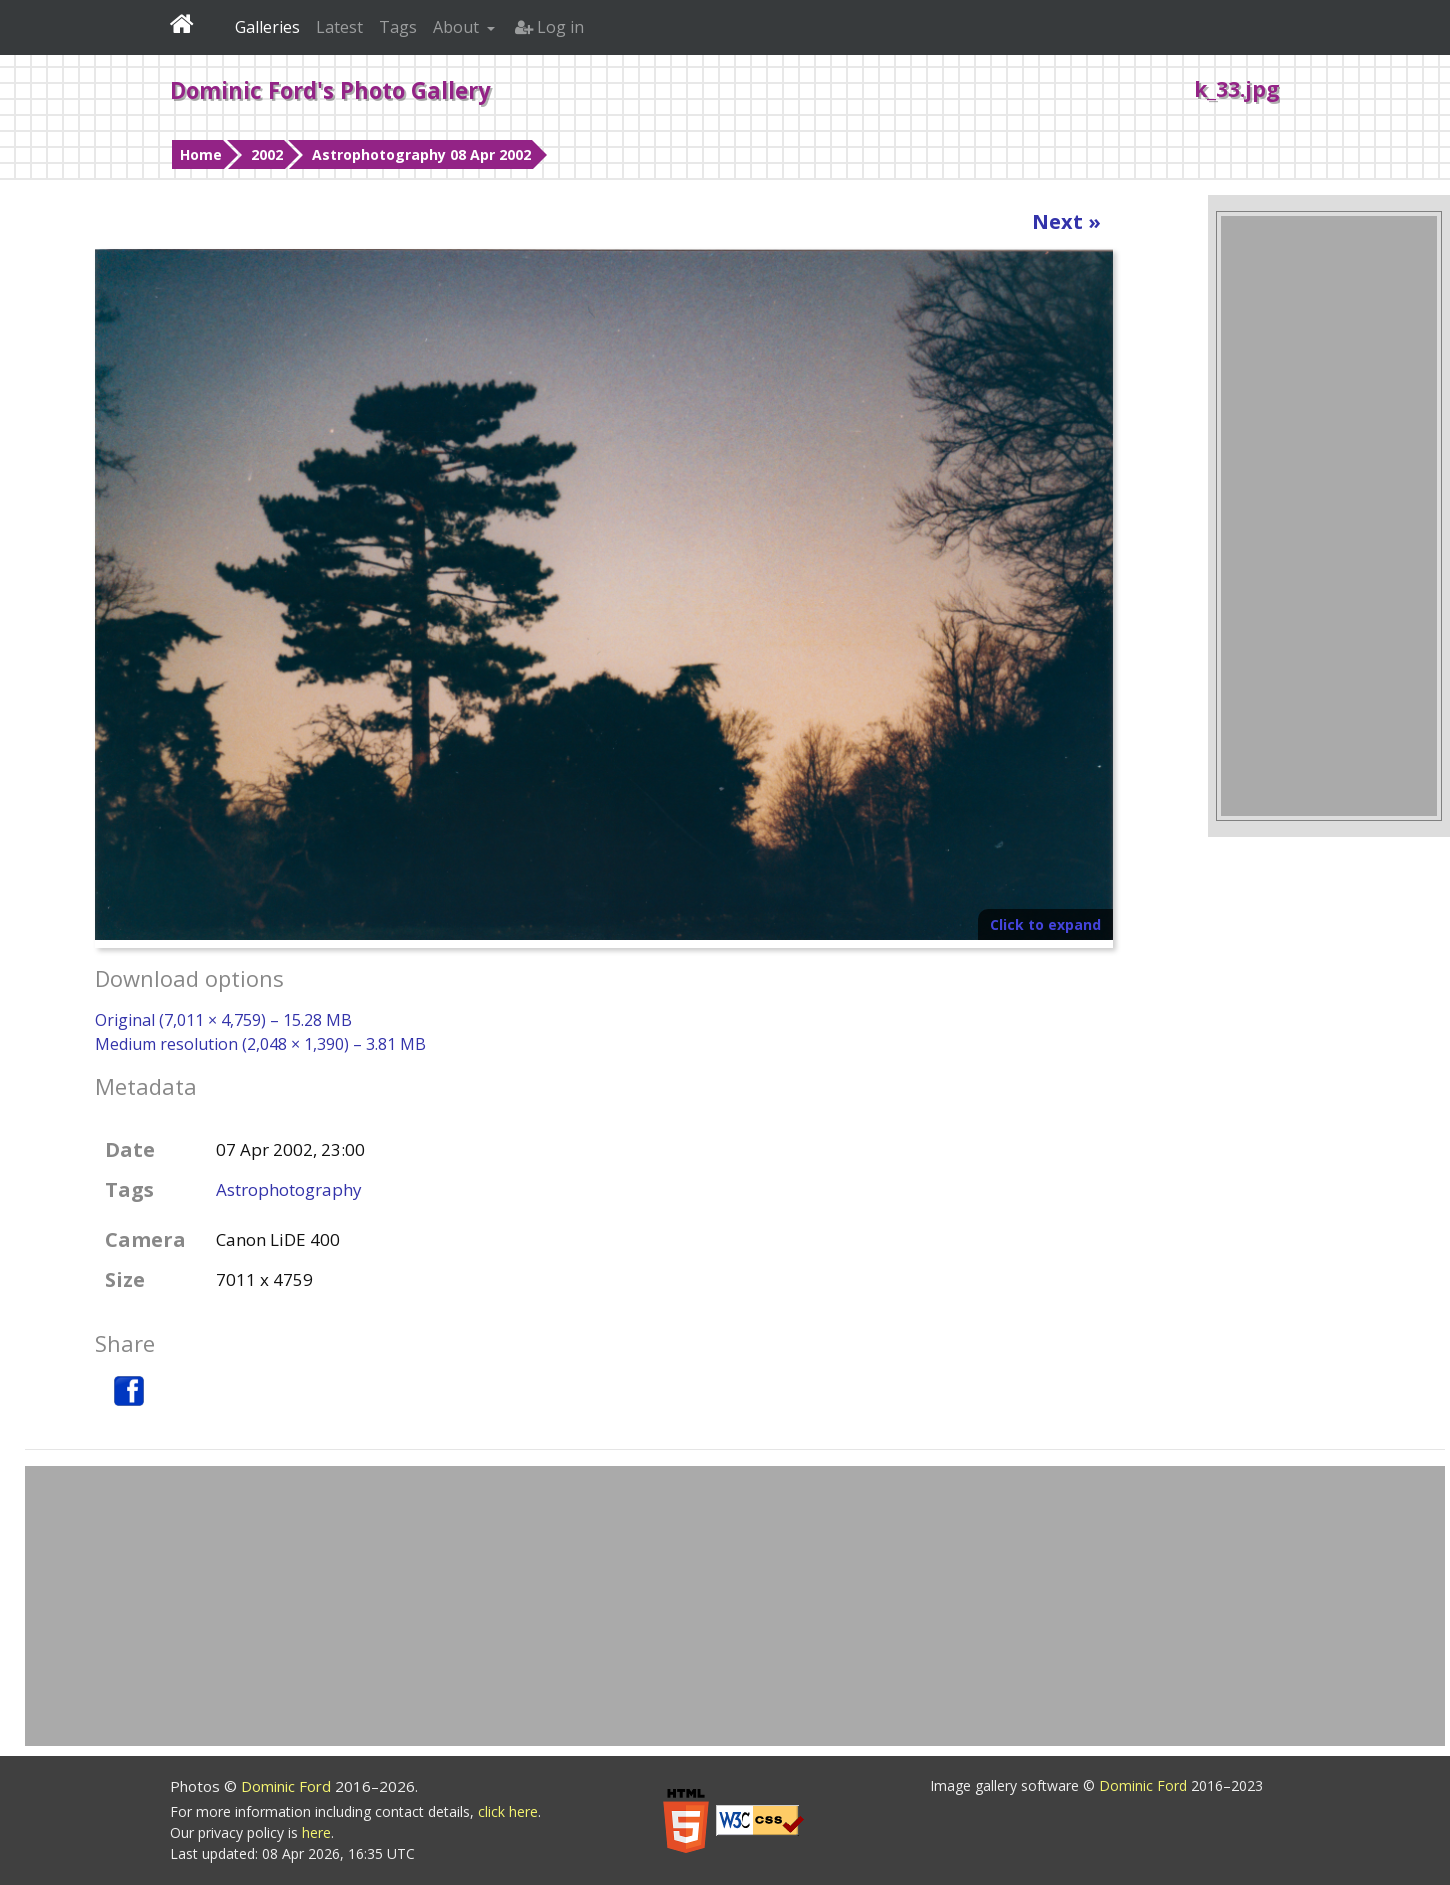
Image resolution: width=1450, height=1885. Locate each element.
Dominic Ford (288, 1786)
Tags (398, 27)
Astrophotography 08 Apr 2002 (421, 154)
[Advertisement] (1329, 516)
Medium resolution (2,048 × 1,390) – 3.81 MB (260, 1044)
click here (508, 1811)
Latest (339, 27)
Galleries (267, 27)
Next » (1066, 221)
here (316, 1832)
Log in (549, 27)
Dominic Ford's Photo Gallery (330, 90)
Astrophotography (289, 1189)
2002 (267, 154)
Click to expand (1045, 924)
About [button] (458, 27)
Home (201, 154)
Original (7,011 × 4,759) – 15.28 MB (223, 1020)
